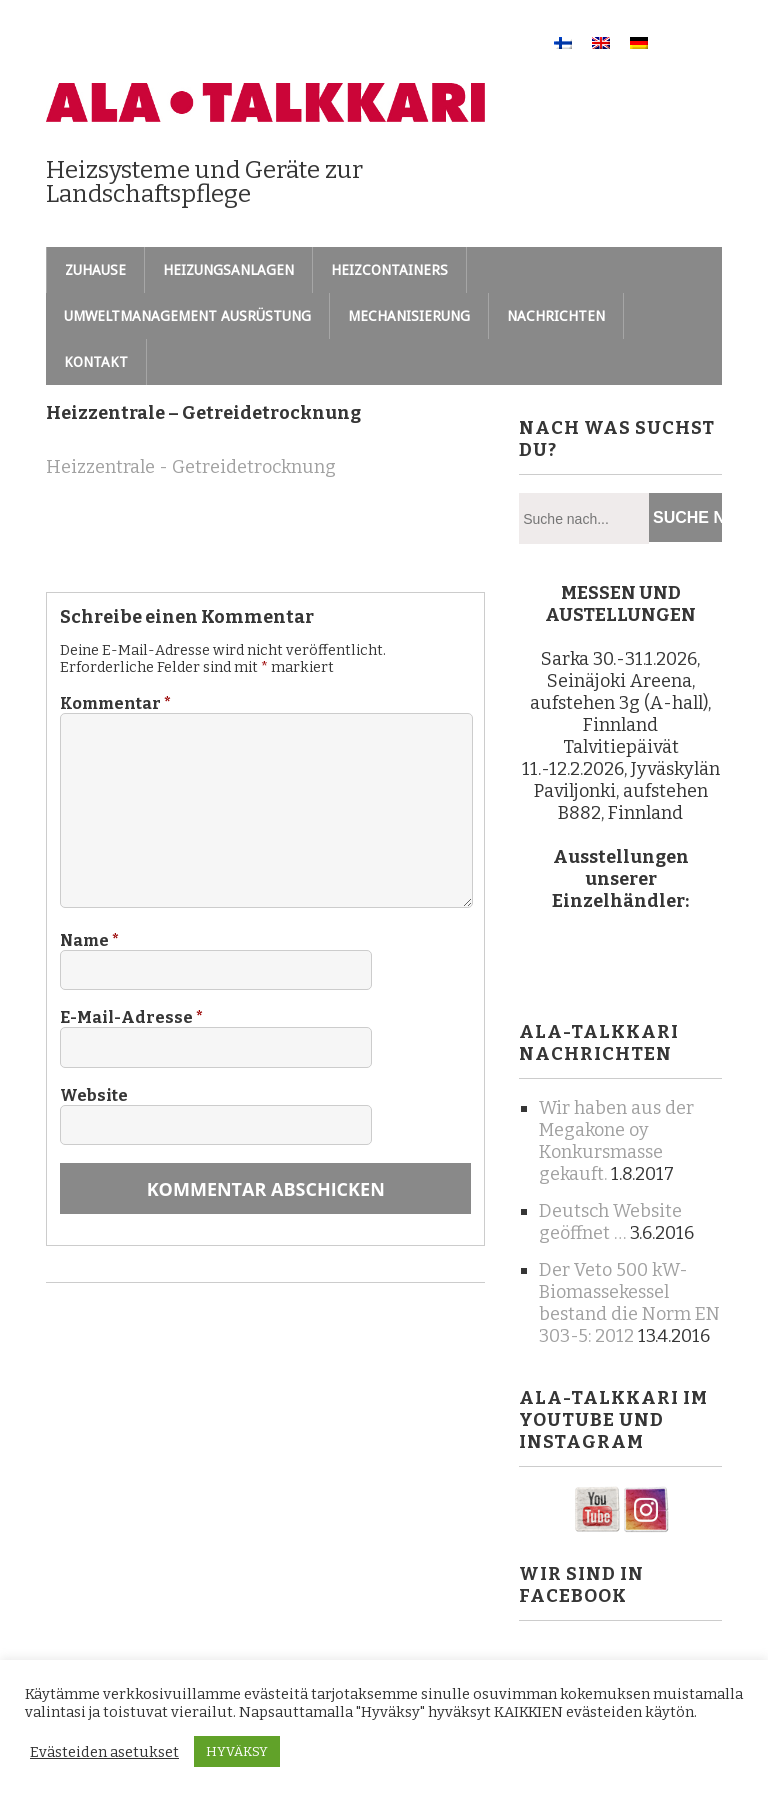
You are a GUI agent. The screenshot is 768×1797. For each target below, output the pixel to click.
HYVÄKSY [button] (237, 1751)
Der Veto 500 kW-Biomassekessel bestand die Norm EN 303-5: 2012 (629, 1303)
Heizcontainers (389, 270)
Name (89, 940)
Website (94, 1095)
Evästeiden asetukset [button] (104, 1752)
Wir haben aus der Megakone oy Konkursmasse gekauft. (616, 1141)
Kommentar (115, 703)
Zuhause (95, 270)
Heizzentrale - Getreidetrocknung (191, 467)
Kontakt (96, 362)
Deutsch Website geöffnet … (610, 1222)
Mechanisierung (409, 316)
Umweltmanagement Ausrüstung (187, 316)
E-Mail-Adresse (131, 1017)
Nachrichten (556, 316)
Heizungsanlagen (228, 270)
